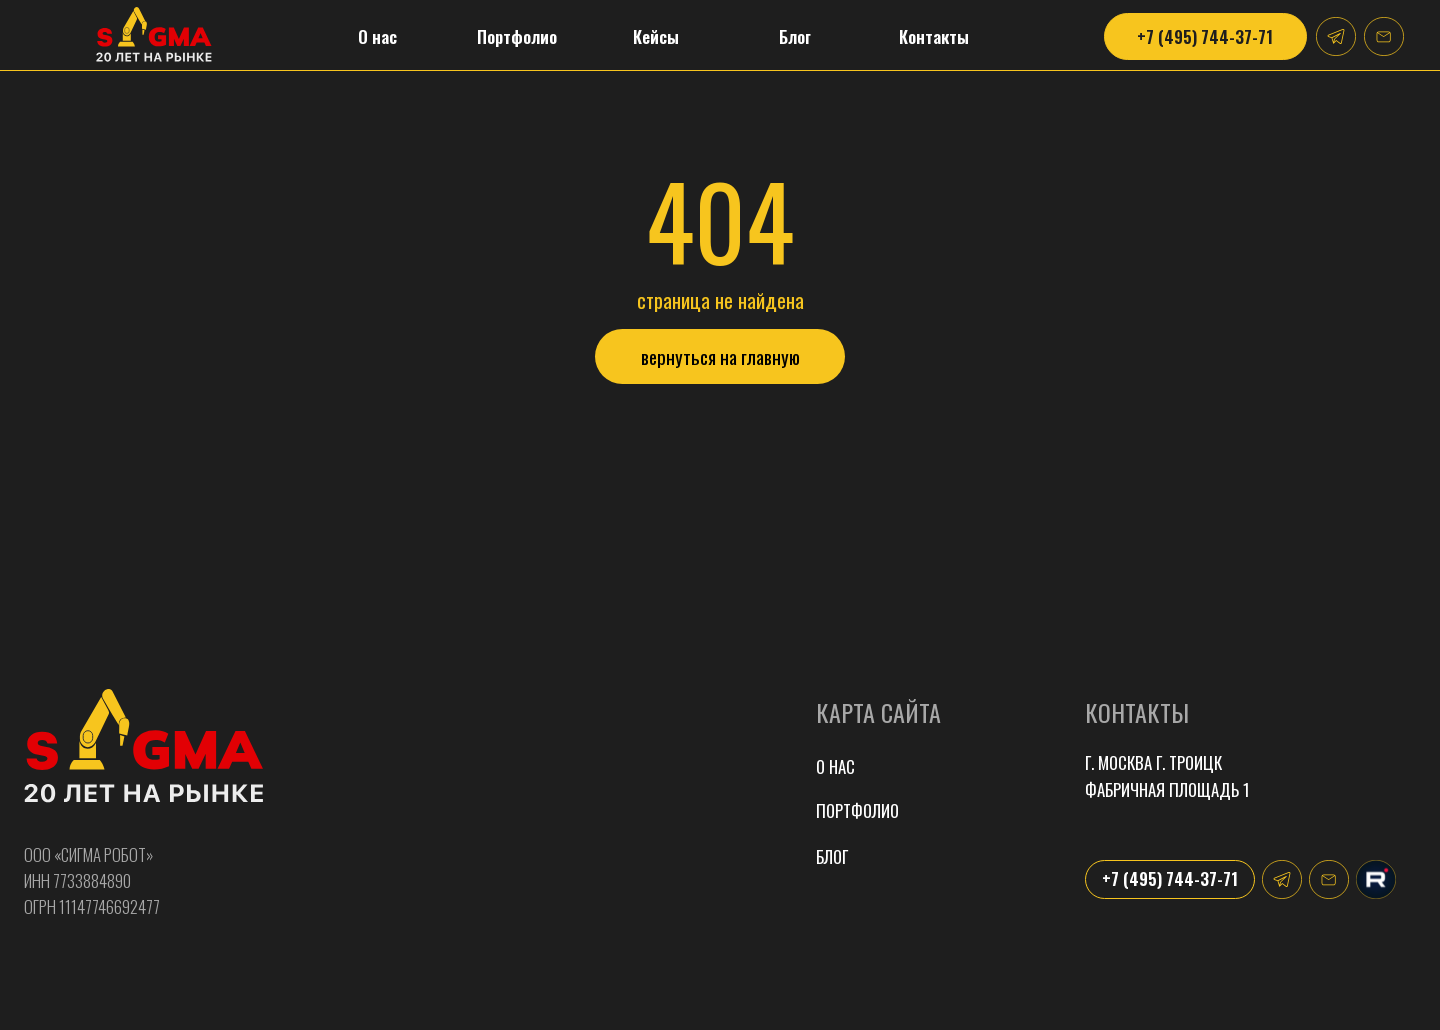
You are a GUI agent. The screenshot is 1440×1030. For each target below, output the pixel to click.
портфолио (857, 810)
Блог (832, 856)
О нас (835, 766)
